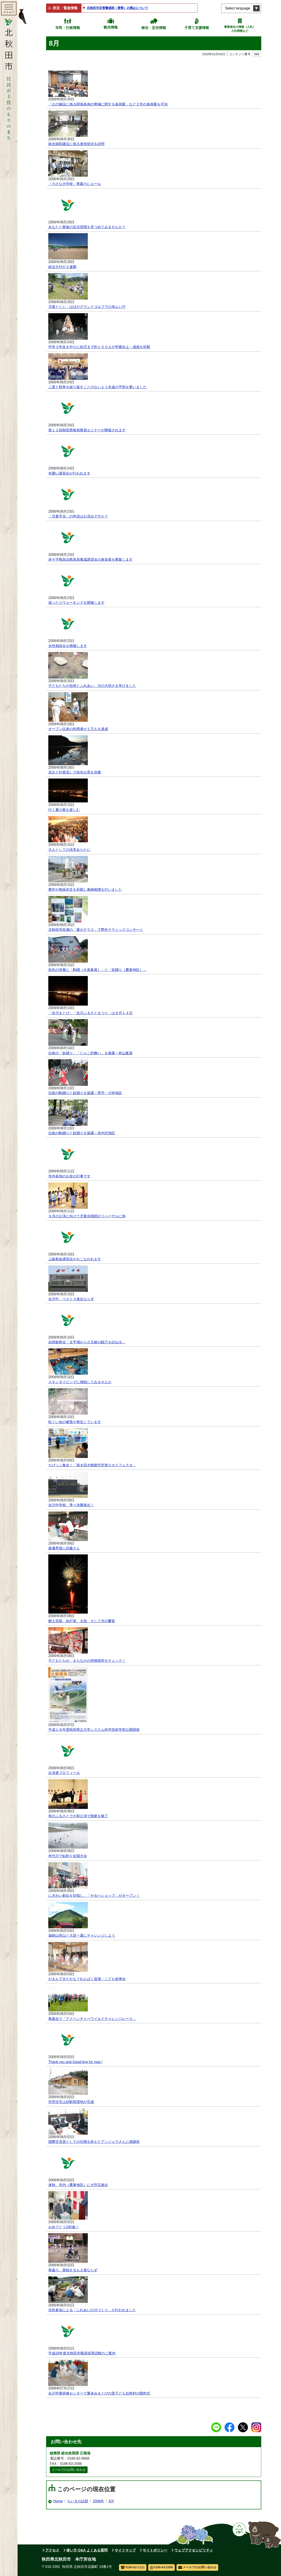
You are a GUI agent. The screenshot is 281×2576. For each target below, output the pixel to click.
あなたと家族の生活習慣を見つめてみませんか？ (87, 227)
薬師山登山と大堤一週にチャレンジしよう (81, 1935)
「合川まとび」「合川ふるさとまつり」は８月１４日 (90, 1013)
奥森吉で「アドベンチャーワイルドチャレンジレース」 (92, 2019)
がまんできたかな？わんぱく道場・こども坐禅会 (87, 1979)
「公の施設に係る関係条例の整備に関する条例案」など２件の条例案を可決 (108, 104)
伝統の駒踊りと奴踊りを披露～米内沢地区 (81, 1133)
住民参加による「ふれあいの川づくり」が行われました (92, 2310)
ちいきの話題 (77, 2501)
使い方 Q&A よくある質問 (87, 2550)
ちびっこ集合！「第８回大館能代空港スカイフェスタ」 (92, 1465)
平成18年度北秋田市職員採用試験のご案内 (81, 2353)
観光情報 (111, 27)
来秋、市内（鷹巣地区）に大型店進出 (78, 2185)
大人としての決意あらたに (69, 850)
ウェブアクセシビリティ (193, 2550)
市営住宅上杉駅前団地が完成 (71, 2102)
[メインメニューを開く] (8, 8)
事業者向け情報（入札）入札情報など (240, 28)
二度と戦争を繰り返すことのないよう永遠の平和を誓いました (97, 387)
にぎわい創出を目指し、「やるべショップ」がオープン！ (94, 1895)
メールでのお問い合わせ (69, 2469)
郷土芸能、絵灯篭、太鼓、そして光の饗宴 (81, 1621)
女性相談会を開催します (67, 646)
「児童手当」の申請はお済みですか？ (78, 516)
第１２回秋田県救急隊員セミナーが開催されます (87, 430)
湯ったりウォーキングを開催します (76, 602)
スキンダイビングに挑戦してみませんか (80, 1382)
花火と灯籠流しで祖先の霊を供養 (74, 772)
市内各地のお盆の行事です (69, 1176)
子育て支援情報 (196, 28)
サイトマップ (125, 2550)
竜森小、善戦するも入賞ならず (72, 2270)
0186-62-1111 (133, 2567)
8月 (111, 2501)
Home (58, 2501)
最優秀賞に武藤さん (64, 1548)
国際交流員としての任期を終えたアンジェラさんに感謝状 (94, 2142)
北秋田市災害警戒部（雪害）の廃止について (117, 8)
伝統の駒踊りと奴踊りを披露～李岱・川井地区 (85, 1093)
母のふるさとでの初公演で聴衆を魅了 (78, 1816)
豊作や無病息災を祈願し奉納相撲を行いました (85, 889)
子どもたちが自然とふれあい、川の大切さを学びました (92, 686)
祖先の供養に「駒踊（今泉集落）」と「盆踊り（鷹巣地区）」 (97, 970)
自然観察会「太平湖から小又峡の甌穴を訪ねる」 (87, 1342)
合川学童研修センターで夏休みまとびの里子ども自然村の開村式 (99, 2393)
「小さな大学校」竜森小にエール (74, 184)
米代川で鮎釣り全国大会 (67, 1856)
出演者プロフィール (64, 1773)
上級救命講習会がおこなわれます (74, 1259)
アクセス (52, 2550)
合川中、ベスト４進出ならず (71, 1299)
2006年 (98, 2501)
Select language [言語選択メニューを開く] (237, 8)
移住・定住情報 (153, 28)
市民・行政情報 (67, 28)
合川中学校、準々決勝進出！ (71, 1505)
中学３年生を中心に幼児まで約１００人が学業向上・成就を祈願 (99, 347)
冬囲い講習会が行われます (69, 473)
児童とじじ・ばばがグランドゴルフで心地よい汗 (87, 307)
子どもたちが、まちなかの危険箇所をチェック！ (87, 1660)
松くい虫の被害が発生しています (74, 1422)
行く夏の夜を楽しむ (64, 810)
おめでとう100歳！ (63, 2227)
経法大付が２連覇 (62, 267)
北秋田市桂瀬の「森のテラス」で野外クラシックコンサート (95, 930)
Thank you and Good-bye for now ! (75, 2062)
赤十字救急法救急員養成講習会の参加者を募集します (90, 559)
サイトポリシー (155, 2550)
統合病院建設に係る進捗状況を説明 (76, 144)
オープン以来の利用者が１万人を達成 (78, 729)
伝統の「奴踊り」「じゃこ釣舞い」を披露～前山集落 (90, 1053)
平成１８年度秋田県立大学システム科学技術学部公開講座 (94, 1730)
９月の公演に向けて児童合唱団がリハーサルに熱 (87, 1216)
